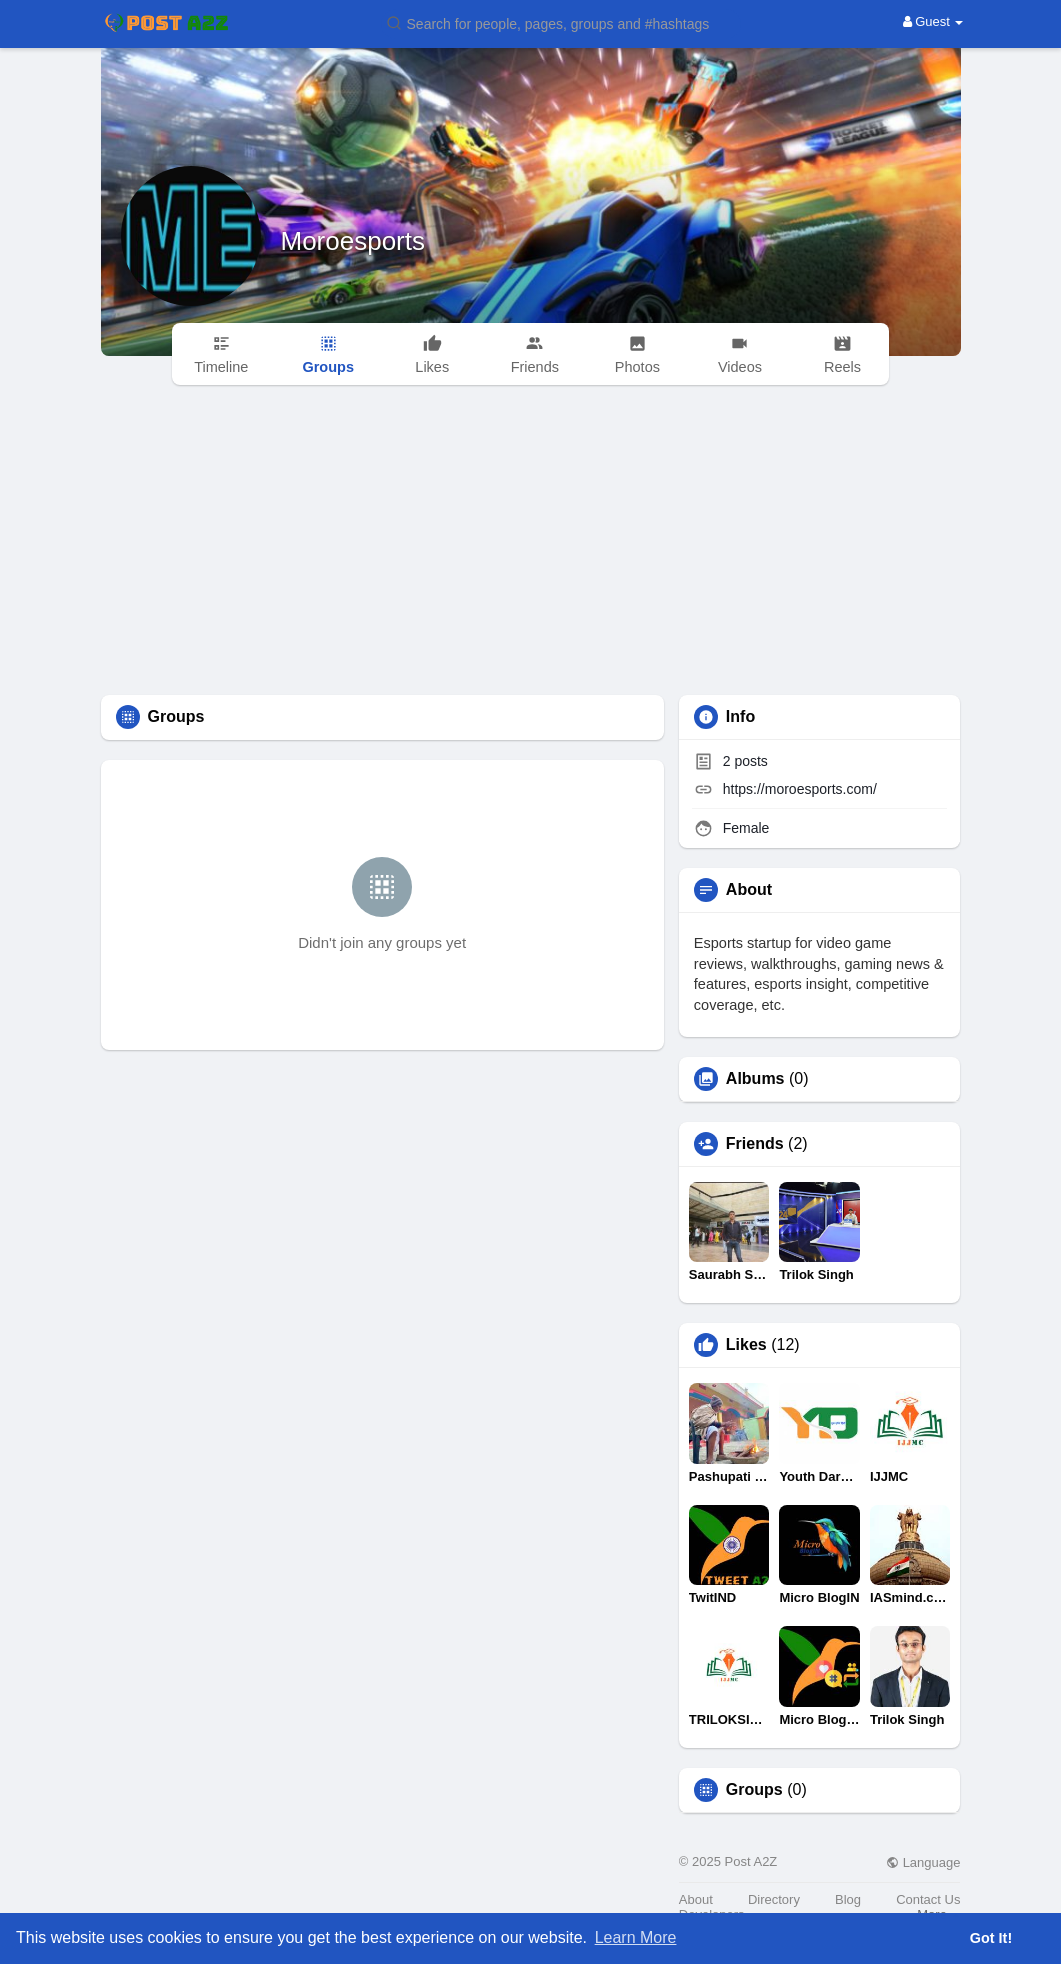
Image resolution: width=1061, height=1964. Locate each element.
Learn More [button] (636, 1937)
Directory (774, 1899)
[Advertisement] (531, 545)
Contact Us (928, 1899)
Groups (754, 1790)
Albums (755, 1079)
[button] (561, 22)
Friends (755, 1144)
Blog (848, 1899)
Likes (746, 1345)
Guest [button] (933, 21)
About (696, 1899)
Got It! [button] (991, 1938)
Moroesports (353, 241)
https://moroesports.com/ (800, 789)
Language (923, 1862)
